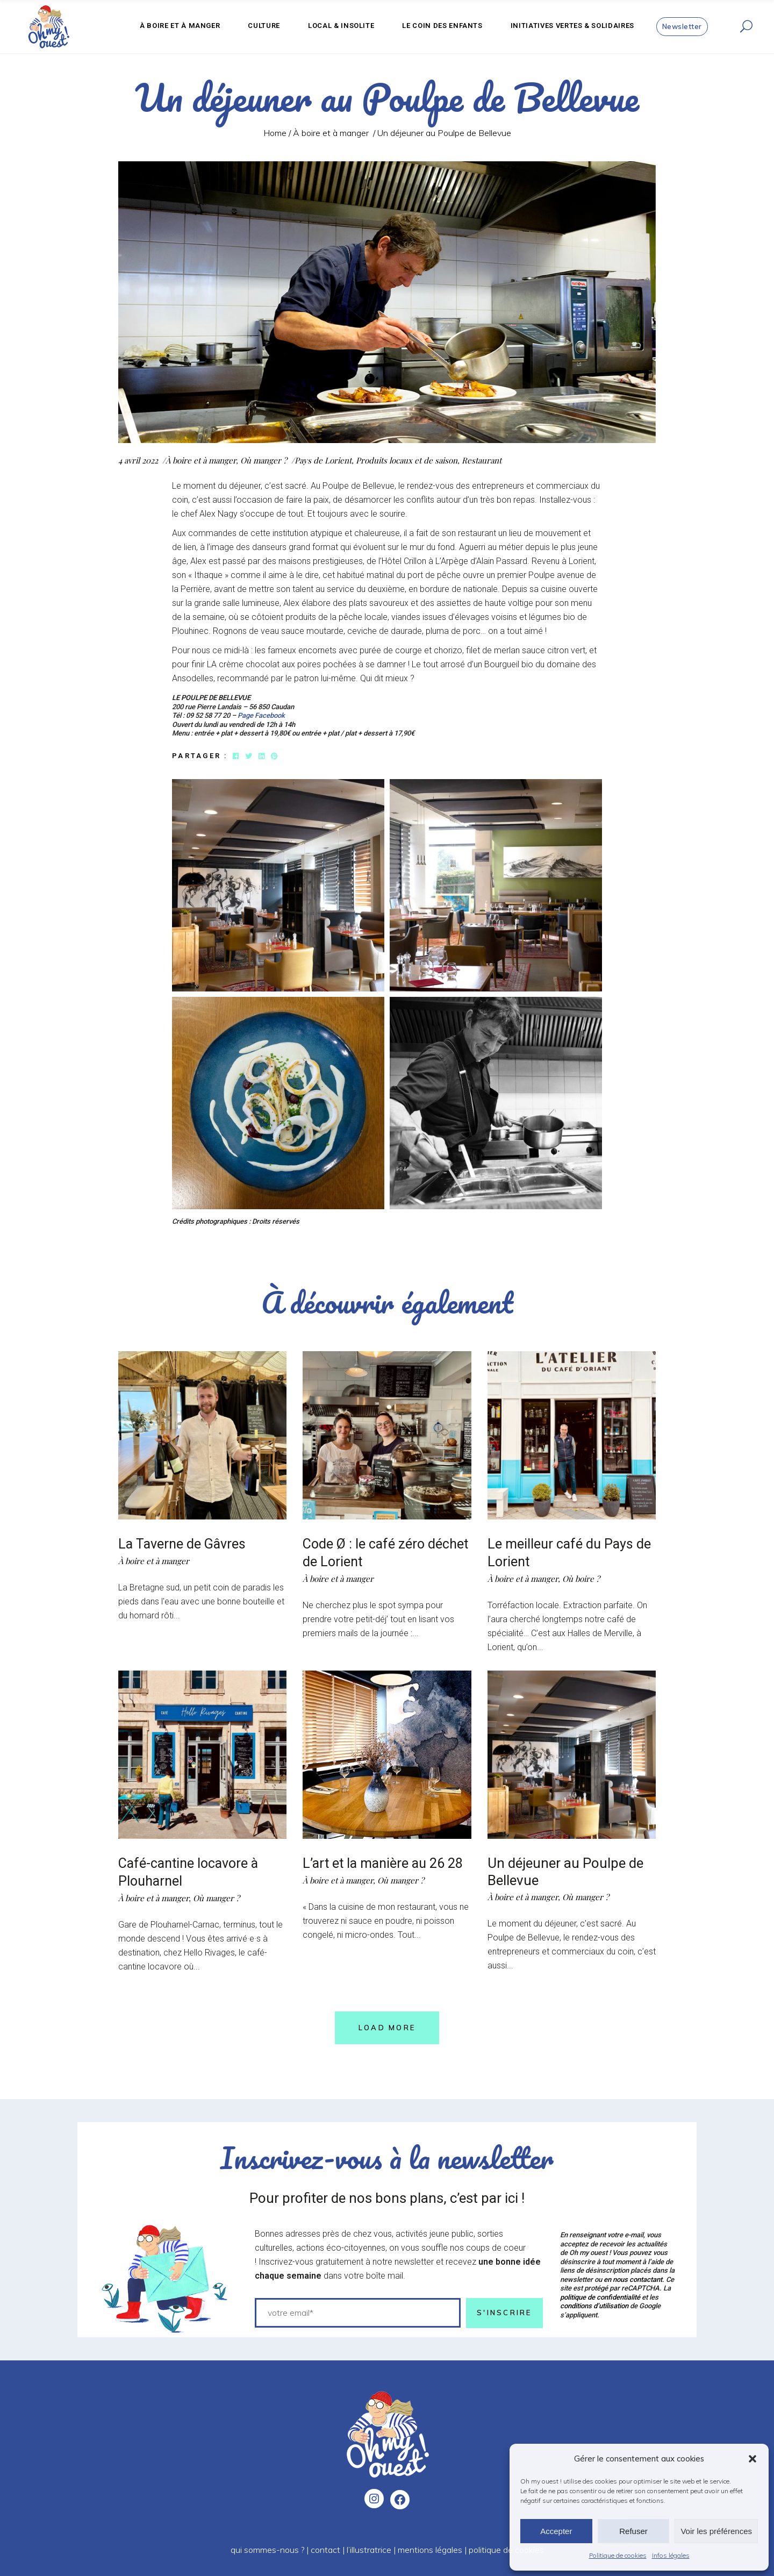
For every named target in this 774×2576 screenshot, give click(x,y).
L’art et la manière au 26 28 (386, 1862)
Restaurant (481, 460)
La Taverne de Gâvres (183, 1544)
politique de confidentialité (600, 2295)
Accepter (556, 2531)
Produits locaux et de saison (406, 460)
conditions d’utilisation (594, 2304)
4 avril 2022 (138, 460)
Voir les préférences (716, 2531)
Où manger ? (263, 460)
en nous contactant (633, 2278)
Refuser (633, 2531)
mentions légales (430, 2548)
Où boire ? (581, 1577)
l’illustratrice (369, 2548)
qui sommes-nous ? (267, 2548)
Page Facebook (261, 715)
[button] (752, 2458)
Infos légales (671, 2555)
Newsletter (682, 26)
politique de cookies (506, 2548)
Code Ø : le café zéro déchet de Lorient (365, 1552)
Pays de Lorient (323, 460)
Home (274, 132)
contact (325, 2548)
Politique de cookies (618, 2555)
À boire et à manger (331, 132)
